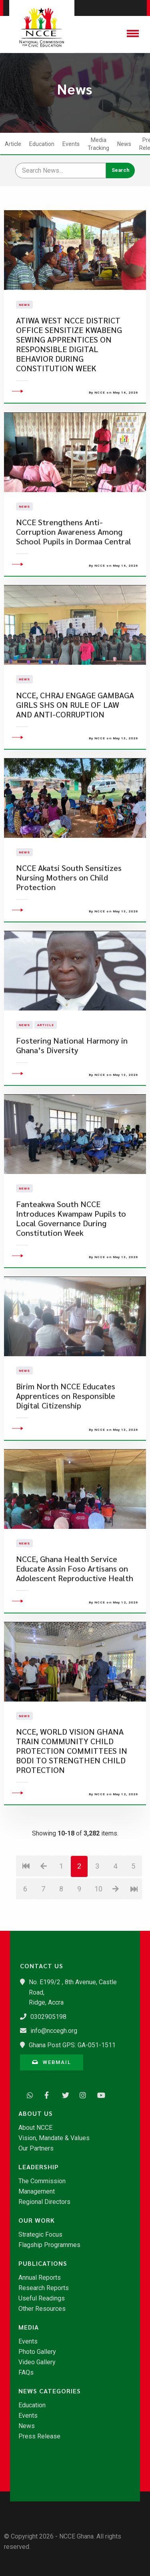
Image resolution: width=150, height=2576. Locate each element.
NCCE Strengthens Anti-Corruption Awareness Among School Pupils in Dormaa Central (73, 579)
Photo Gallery (37, 2352)
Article (13, 144)
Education (41, 144)
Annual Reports (39, 2278)
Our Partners (36, 2148)
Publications (42, 2263)
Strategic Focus (40, 2234)
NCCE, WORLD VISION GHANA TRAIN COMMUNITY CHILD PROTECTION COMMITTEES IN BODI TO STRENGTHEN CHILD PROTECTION (71, 1798)
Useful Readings (41, 2298)
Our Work (36, 2220)
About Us (35, 2113)
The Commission (42, 2181)
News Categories (49, 2391)
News (124, 144)
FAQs (26, 2372)
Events (71, 144)
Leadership (38, 2167)
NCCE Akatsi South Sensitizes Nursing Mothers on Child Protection (69, 924)
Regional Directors (44, 2202)
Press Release (39, 2436)
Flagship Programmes (49, 2245)
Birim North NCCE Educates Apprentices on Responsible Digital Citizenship (65, 1443)
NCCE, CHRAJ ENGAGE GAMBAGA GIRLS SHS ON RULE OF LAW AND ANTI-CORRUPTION (75, 752)
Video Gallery (37, 2362)
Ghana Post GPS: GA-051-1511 (72, 2045)
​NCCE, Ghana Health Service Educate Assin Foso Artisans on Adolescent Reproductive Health (74, 1616)
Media (28, 2327)
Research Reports (43, 2288)
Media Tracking (98, 144)
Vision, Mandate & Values (54, 2138)
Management (36, 2191)
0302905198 (48, 2017)
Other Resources (42, 2309)
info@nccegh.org (53, 2030)
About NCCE (35, 2128)
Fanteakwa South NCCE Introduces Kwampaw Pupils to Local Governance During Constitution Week (71, 1266)
